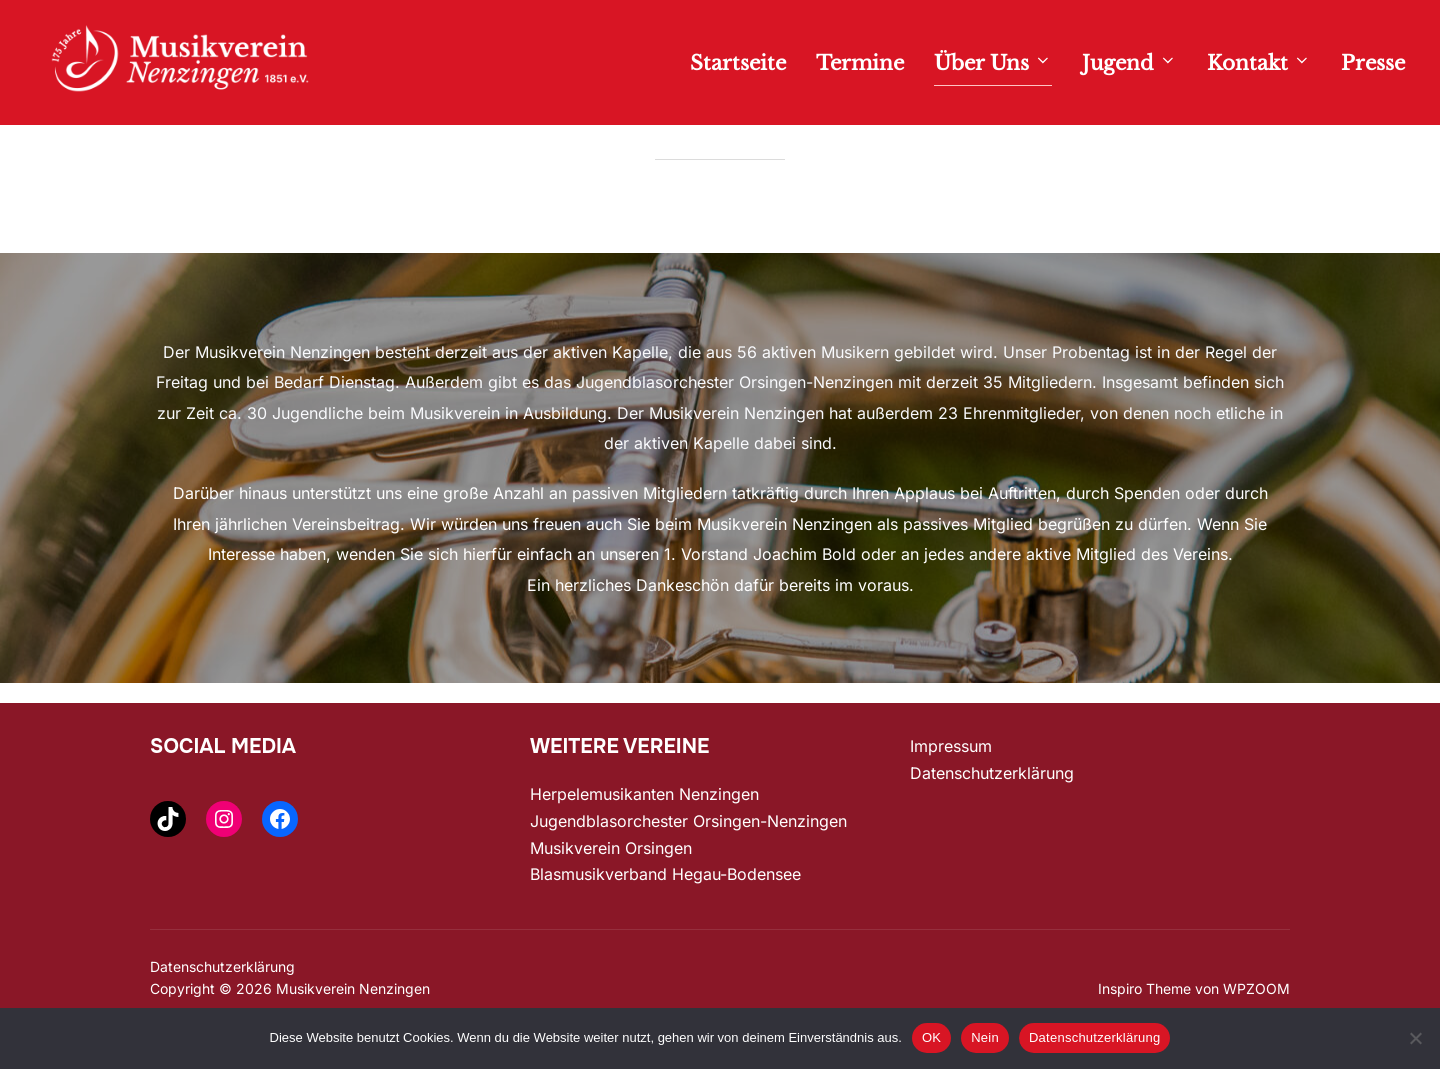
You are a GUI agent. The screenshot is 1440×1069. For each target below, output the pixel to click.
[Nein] (1415, 1038)
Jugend (1129, 63)
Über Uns (993, 63)
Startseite (738, 63)
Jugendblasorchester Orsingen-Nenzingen (688, 863)
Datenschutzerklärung (992, 815)
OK (931, 1037)
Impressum (951, 788)
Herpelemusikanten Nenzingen (644, 836)
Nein (985, 1037)
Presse (1373, 63)
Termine (860, 63)
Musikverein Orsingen (611, 889)
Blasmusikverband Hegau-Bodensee (665, 916)
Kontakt (1259, 63)
